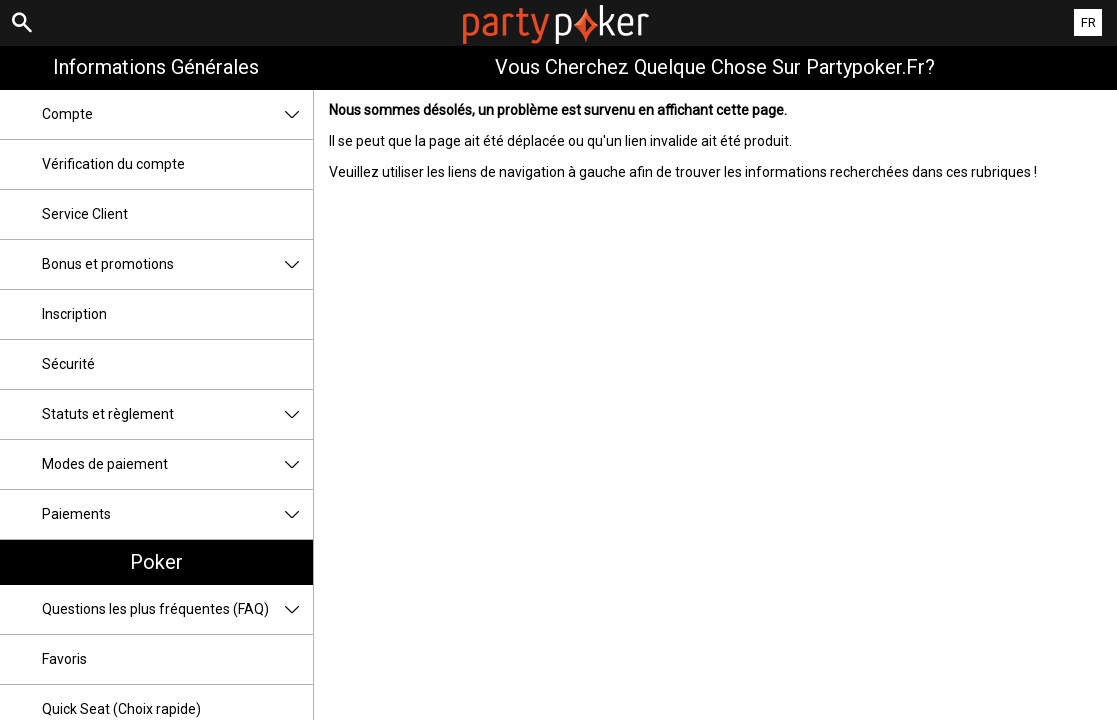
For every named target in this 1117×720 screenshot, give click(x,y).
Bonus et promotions (177, 264)
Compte (177, 114)
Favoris (64, 659)
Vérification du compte (113, 164)
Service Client (85, 214)
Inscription (74, 314)
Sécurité (68, 364)
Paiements (177, 514)
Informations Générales (156, 67)
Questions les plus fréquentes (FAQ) (177, 609)
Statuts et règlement (177, 414)
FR (1088, 22)
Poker (156, 562)
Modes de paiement (177, 464)
